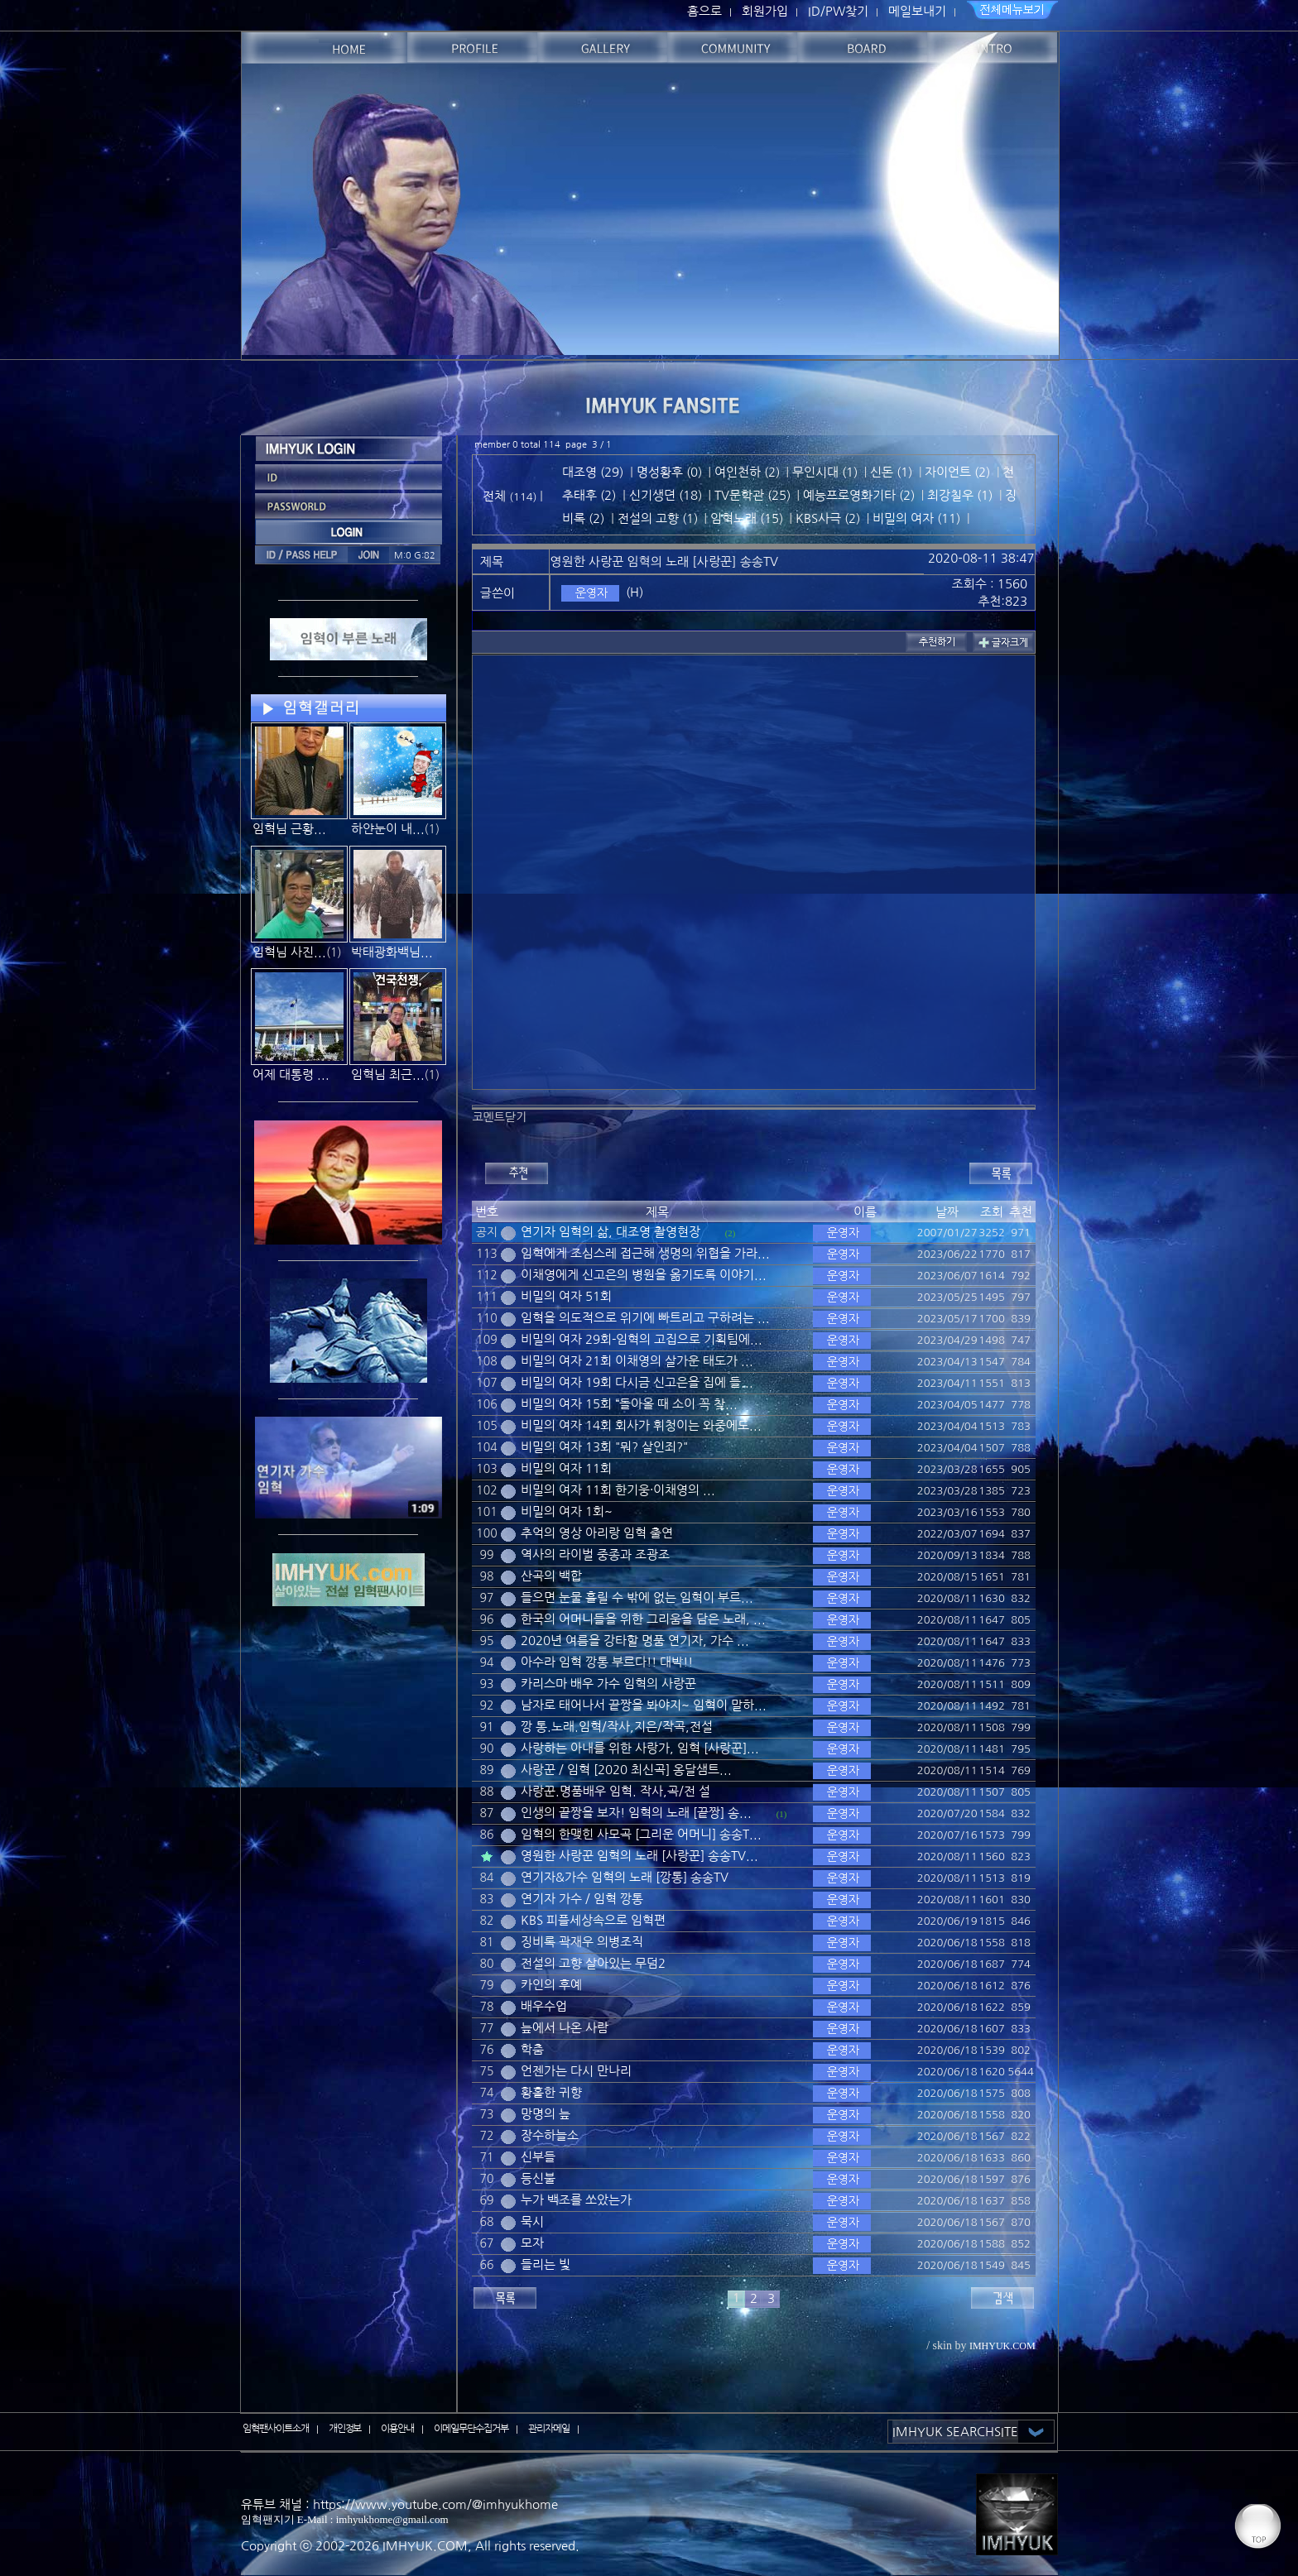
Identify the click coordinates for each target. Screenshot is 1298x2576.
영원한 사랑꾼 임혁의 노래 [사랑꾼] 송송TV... (639, 1855)
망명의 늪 (545, 2114)
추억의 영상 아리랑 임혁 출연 (597, 1533)
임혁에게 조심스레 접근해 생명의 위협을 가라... (645, 1253)
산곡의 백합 (551, 1576)
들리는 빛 (545, 2264)
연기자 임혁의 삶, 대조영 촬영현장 (610, 1232)
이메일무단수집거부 (471, 2429)
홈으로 (704, 11)
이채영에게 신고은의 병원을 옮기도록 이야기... (644, 1275)
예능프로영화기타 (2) (859, 495)
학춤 (532, 2049)
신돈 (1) (891, 472)
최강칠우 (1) (960, 495)
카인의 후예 (551, 1985)
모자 (532, 2243)
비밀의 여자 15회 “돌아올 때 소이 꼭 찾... (629, 1404)
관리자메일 (549, 2429)
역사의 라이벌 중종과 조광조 (595, 1554)
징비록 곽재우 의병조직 (582, 1942)
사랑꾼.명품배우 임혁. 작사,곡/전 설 (615, 1791)
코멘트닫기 (499, 1117)
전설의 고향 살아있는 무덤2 (593, 1963)
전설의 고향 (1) (658, 518)
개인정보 (345, 2429)
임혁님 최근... (388, 1074)
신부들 (538, 2157)
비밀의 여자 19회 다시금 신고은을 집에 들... (637, 1382)
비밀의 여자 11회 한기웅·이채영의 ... (618, 1490)
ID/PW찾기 (838, 11)
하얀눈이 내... (388, 829)
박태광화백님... (392, 952)
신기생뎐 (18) (665, 495)
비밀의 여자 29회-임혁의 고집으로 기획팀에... (641, 1339)
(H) (634, 592)
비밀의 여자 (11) (916, 518)
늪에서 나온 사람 (564, 2028)
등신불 (538, 2178)
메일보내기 (917, 11)
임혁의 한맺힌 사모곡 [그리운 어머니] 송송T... (641, 1834)
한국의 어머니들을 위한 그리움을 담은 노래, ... (643, 1619)
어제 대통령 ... (290, 1074)
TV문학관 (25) (752, 495)
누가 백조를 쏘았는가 (576, 2200)
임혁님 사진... (289, 952)
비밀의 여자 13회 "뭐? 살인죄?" (604, 1447)
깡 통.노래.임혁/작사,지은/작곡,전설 (617, 1726)
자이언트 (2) (957, 472)
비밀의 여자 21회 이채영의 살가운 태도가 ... (637, 1361)
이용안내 (397, 2429)
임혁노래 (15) (746, 518)
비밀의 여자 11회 (566, 1468)
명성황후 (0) (669, 472)
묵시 (532, 2221)
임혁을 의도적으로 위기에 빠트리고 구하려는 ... (645, 1318)
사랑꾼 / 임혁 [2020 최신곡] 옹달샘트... (626, 1769)
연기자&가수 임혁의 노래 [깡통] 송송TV (624, 1877)
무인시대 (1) (825, 472)
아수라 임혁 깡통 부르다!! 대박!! (607, 1662)
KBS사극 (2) (828, 518)
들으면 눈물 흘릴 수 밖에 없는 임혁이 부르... (637, 1597)
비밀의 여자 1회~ (567, 1511)
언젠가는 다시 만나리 (576, 2071)
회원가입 (765, 11)
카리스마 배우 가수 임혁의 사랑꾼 (608, 1683)
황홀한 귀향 (551, 2092)
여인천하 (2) (747, 472)
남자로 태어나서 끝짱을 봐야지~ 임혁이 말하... (644, 1705)
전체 (496, 496)
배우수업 (544, 2006)
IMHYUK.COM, (427, 2546)
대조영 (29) (592, 472)
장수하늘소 (550, 2135)
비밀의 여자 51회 (566, 1296)
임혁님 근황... (289, 829)
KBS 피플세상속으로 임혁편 (593, 1920)
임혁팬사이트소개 (276, 2429)
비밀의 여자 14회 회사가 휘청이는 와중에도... (641, 1425)
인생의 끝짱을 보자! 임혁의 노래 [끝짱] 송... (636, 1812)
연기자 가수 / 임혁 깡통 (582, 1898)
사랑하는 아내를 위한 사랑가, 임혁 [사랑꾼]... (640, 1748)
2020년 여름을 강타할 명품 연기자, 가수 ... (635, 1640)
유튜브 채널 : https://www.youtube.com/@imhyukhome (399, 2504)
